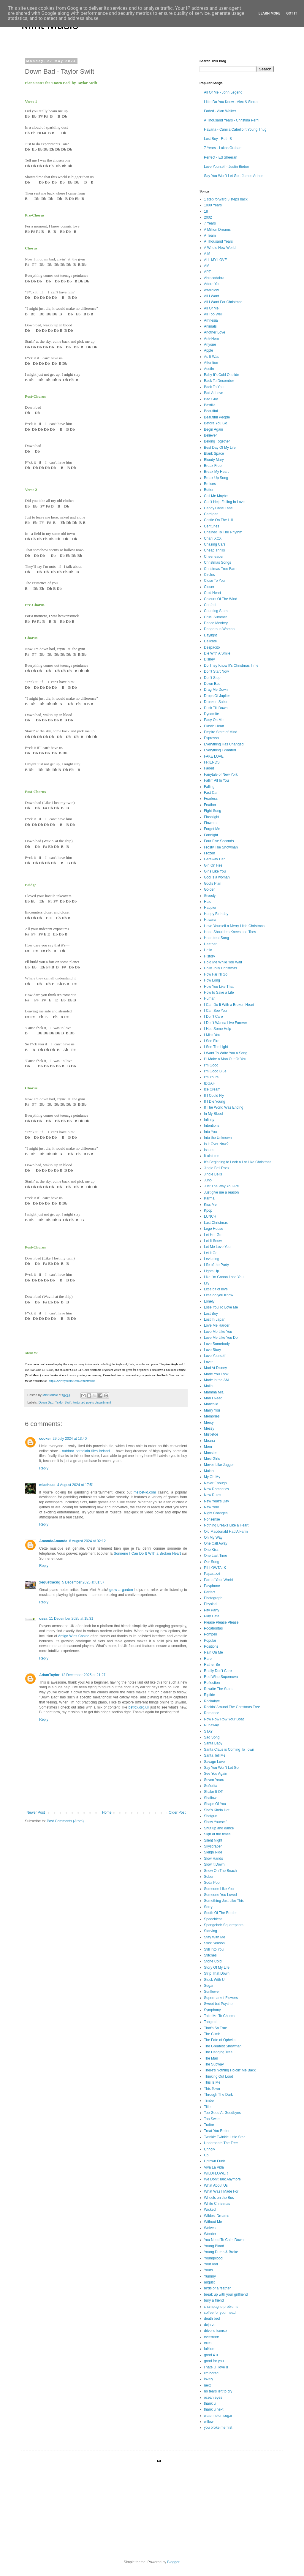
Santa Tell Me (215, 1755)
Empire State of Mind (220, 732)
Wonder (210, 2234)
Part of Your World (218, 1580)
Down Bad (46, 1402)
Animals (210, 326)
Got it (291, 13)
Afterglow (211, 290)
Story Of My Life (216, 1967)
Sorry (208, 1907)
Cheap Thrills (214, 550)
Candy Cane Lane (218, 508)
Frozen (209, 853)
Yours (208, 2270)
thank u (210, 2403)
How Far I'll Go (215, 974)
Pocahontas (213, 1628)
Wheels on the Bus (219, 2198)
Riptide (209, 1695)
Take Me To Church (219, 2016)
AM (206, 266)
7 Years (210, 223)
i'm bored (211, 2373)
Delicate (210, 641)
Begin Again (213, 429)
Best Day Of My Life (220, 447)
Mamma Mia (214, 1392)
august (209, 2282)
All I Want (211, 296)
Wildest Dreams (216, 2216)
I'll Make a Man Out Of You (225, 1059)
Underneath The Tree (221, 2143)
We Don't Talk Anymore (222, 2179)
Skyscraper (213, 1846)
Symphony (212, 2010)
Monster (210, 1453)
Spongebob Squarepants (223, 1925)
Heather (210, 944)
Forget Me (212, 829)
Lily (206, 1283)
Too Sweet (212, 2119)
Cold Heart (212, 593)
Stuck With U (214, 1980)
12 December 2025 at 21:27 (83, 1675)
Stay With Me (214, 1937)
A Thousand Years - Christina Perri (231, 120)
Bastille (210, 405)
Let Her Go (212, 1235)
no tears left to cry (218, 2391)
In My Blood (213, 1114)
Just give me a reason (221, 1192)
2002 (208, 217)
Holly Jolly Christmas (220, 968)
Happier (210, 907)
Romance (211, 1713)
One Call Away (215, 1543)
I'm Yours (211, 1077)
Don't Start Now (216, 671)
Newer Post (35, 1812)
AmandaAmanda (53, 1541)
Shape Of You (215, 1804)
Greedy (210, 896)
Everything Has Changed (223, 744)
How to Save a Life (219, 992)
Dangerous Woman (219, 629)
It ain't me (211, 1156)
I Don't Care (213, 1016)
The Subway (214, 2064)
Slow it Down (214, 1864)
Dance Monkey (216, 623)
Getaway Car (214, 859)
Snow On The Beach (220, 1871)
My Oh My (212, 1477)
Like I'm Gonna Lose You (223, 1277)
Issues (209, 1150)
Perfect (209, 1592)
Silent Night (213, 1840)
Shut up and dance (219, 1828)
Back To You (214, 387)
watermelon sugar (218, 2416)
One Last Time (215, 1555)
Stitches (210, 1955)
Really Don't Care (218, 1671)
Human (210, 998)
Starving (210, 1931)
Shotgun (210, 1816)
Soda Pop (212, 1882)
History (209, 956)
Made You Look (216, 1374)
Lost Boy (211, 1313)
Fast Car (211, 793)
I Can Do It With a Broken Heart (229, 1005)
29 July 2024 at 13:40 (70, 1438)
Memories (212, 1416)
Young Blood (214, 2246)
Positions (211, 1646)
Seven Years (214, 1780)
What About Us (216, 2185)
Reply (43, 1468)
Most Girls (212, 1459)
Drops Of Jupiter (217, 696)
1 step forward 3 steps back (226, 199)
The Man (211, 2058)
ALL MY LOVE (215, 260)
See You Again (215, 1773)
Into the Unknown (218, 1138)
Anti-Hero (211, 338)
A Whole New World (219, 248)
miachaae (47, 1485)
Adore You (212, 284)
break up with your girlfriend (226, 2294)
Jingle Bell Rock (216, 1168)
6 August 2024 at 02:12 (87, 1541)
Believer (210, 435)
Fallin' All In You (216, 780)
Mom (208, 1447)
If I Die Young (214, 1101)
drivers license (215, 2331)
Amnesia (211, 320)
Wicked (210, 2209)
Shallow (210, 1798)
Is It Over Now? (216, 1144)
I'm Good (211, 1065)
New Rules (212, 1495)
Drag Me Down (216, 690)
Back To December (219, 381)
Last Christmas (216, 1223)
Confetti (210, 605)
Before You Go (215, 423)
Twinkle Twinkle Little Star (224, 2137)
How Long (212, 980)
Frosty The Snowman (221, 847)
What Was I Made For (221, 2191)
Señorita (210, 1786)
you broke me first (218, 2427)
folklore (210, 2349)
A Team (210, 235)
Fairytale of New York (221, 774)
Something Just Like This (224, 1901)
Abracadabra (214, 278)
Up (206, 2155)
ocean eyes (213, 2397)
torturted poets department (92, 1402)
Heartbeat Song (216, 938)
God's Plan (212, 883)
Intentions (211, 1125)
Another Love (214, 332)
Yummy (210, 2276)
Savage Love (214, 1762)
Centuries (211, 526)
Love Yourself (214, 1356)
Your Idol (211, 2264)
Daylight (210, 635)
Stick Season (214, 1943)
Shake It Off (213, 1792)
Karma (209, 1198)
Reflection (212, 1683)
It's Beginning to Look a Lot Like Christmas (237, 1162)
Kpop (208, 1210)
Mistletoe (211, 1434)
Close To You (214, 581)
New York (211, 1507)
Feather (210, 805)
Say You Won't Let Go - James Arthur (233, 176)
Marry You (212, 1410)
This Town (212, 2089)
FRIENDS (212, 762)
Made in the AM (216, 1380)
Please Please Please (221, 1622)
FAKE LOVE (214, 756)
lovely (208, 2379)
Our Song (211, 1562)
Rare (208, 1659)
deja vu (210, 2325)
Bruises (210, 484)
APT (207, 272)
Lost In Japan (214, 1319)
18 (206, 211)
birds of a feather (217, 2288)
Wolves (210, 2228)
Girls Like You (215, 871)
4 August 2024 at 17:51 (75, 1485)
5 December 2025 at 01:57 (83, 1582)
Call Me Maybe (216, 496)
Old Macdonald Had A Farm (226, 1531)
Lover (208, 1362)
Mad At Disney (215, 1368)
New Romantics (216, 1489)
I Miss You (212, 1035)
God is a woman (217, 877)
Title (207, 2107)
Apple (208, 350)
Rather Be (212, 1664)
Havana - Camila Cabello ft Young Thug (235, 129)
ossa (43, 1618)
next (207, 2385)
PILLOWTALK (215, 1568)
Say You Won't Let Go (221, 1768)
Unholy (209, 2149)
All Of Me (211, 308)
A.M (207, 254)
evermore (211, 2337)
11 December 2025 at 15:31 (71, 1618)
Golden (210, 889)
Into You (210, 1132)
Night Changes (215, 1513)
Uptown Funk (214, 2161)
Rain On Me (213, 1652)
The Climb (212, 2034)
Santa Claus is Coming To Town (229, 1749)
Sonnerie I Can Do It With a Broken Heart (147, 1553)
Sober (208, 1877)
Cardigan (211, 514)
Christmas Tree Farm (221, 569)
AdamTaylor (49, 1675)
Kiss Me (210, 1204)
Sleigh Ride (213, 1852)
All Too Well (213, 314)
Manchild (211, 1404)
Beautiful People (217, 417)
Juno (208, 1180)
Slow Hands (213, 1858)
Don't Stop (212, 678)
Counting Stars (215, 611)
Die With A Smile (217, 653)
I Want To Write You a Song (225, 1053)
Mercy (209, 1422)
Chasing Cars (215, 544)
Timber (209, 2100)
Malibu (209, 1386)
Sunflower (212, 1991)
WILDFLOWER (216, 2173)
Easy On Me (214, 720)
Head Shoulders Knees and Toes (230, 932)
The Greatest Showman (223, 2046)
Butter (208, 490)
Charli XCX (212, 538)
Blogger (173, 2562)
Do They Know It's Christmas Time (231, 665)
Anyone (210, 344)
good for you (214, 2361)
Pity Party (211, 1610)
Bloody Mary (214, 460)
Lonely (209, 1301)
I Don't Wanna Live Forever (225, 1023)
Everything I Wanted (220, 750)
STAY (208, 1731)
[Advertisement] (230, 2507)
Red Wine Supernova (221, 1677)
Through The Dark (218, 2095)
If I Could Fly (214, 1095)
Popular (210, 1640)
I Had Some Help (217, 1029)
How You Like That (219, 986)
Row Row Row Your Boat (224, 1719)
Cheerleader (214, 556)
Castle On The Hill (218, 520)
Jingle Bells (213, 1174)
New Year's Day (216, 1501)
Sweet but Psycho (218, 2004)
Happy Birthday (216, 914)
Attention (211, 363)
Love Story (212, 1350)
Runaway (211, 1725)
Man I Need (213, 1398)
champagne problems (221, 2307)
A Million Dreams (217, 229)
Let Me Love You (217, 1247)
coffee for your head (220, 2313)
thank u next (213, 2409)
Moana (209, 1441)
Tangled (210, 2022)
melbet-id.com (145, 1492)
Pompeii (210, 1634)
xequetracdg (49, 1582)
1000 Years (213, 205)
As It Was (211, 357)
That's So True (215, 2028)
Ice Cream (212, 1089)
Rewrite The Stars (218, 1689)
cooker (45, 1438)
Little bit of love (216, 1289)
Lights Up (211, 1271)
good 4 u (211, 2355)
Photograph (213, 1598)
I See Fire (211, 1041)
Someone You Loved (220, 1895)
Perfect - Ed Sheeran (220, 157)
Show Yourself (215, 1822)
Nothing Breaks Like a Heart (226, 1525)
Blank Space (214, 453)
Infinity (209, 1120)
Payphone (212, 1586)
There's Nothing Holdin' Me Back (230, 2070)
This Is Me (212, 2082)
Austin (209, 369)
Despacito (212, 647)
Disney (209, 659)
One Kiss (211, 1550)
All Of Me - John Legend (223, 92)
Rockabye (212, 1701)
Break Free (212, 466)
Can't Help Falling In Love (224, 502)
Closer (209, 587)
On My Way (213, 1537)
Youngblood (213, 2258)
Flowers (210, 823)
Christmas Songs (217, 562)
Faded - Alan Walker (220, 111)
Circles (209, 575)
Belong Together (217, 441)
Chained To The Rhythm (223, 532)
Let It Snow (213, 1241)
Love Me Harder (216, 1325)
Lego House (213, 1229)
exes (207, 2343)
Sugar (208, 1986)
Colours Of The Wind (220, 599)
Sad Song (212, 1737)
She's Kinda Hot (216, 1810)
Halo (207, 902)
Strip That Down (216, 1973)
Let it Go (210, 1253)
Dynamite (211, 714)
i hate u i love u (216, 2367)
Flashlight (211, 817)
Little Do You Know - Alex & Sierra (231, 102)
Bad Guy (211, 399)
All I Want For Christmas (223, 302)
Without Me (213, 2222)
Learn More (270, 13)
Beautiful (211, 411)
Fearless (211, 798)
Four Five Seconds (219, 841)
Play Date (211, 1616)
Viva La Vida (214, 2167)
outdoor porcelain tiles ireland (86, 1451)
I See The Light (216, 1047)
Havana (210, 920)
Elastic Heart (214, 726)
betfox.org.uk (139, 1707)
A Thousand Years (218, 241)
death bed (212, 2318)
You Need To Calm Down (223, 2240)
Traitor (209, 2125)
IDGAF (209, 1083)
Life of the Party (216, 1265)
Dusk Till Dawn (215, 708)
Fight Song (212, 811)
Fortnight (211, 835)
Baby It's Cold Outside (221, 375)
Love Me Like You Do (221, 1338)
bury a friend (214, 2300)
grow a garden (121, 1590)
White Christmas (217, 2204)
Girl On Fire (213, 865)
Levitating (211, 1259)
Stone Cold (212, 1961)
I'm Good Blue (215, 1071)
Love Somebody (217, 1344)
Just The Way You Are (221, 1186)
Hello (208, 950)
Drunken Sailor (215, 702)
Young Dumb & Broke (221, 2252)
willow (208, 2421)
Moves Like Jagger (219, 1465)
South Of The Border (220, 1913)
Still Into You (214, 1949)
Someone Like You (219, 1889)
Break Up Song (216, 478)
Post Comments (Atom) (65, 1821)
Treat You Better (216, 2131)
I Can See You (215, 1011)
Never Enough (215, 1483)
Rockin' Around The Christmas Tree (232, 1707)
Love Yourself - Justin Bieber (226, 167)
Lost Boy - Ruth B (218, 139)
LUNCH (210, 1216)
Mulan (209, 1471)
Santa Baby (213, 1743)
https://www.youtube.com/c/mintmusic (72, 1380)
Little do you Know (218, 1295)
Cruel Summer (215, 617)
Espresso (211, 738)
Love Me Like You (218, 1332)
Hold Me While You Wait (223, 962)
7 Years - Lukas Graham (223, 148)
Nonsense (212, 1519)
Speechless (213, 1919)
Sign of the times (217, 1834)
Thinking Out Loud (218, 2076)
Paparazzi (212, 1574)
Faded (209, 768)
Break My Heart (216, 472)
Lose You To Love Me (221, 1307)
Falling (209, 787)
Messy (209, 1428)
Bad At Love (213, 393)
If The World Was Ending (223, 1107)
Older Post (177, 1812)
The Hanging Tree (218, 2052)
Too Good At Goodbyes (222, 2113)
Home (107, 1812)
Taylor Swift (63, 1402)
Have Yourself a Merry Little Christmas (234, 926)
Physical (210, 1604)
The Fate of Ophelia (219, 2040)
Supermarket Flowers (221, 1998)
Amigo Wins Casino (74, 1636)
